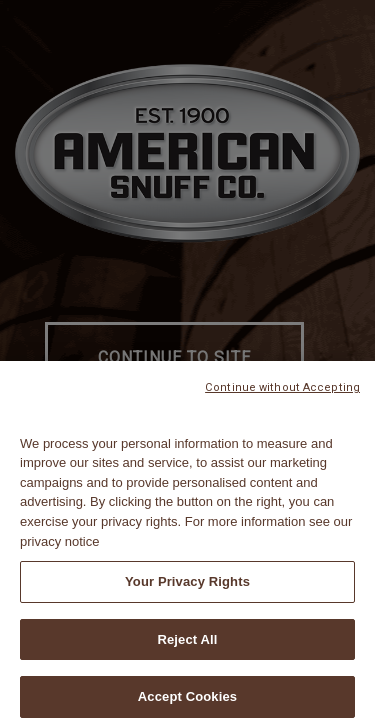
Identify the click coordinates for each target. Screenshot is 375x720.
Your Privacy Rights (187, 587)
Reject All (187, 645)
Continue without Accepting (282, 393)
